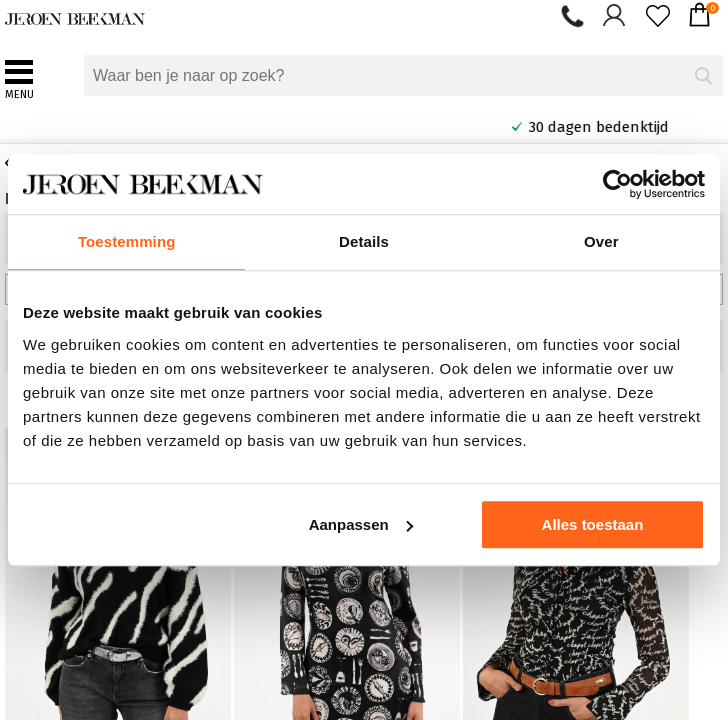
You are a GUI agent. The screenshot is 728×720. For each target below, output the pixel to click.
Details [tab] (364, 241)
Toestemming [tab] (127, 241)
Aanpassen (361, 524)
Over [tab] (601, 241)
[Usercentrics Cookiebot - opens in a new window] (617, 184)
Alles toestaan (593, 524)
